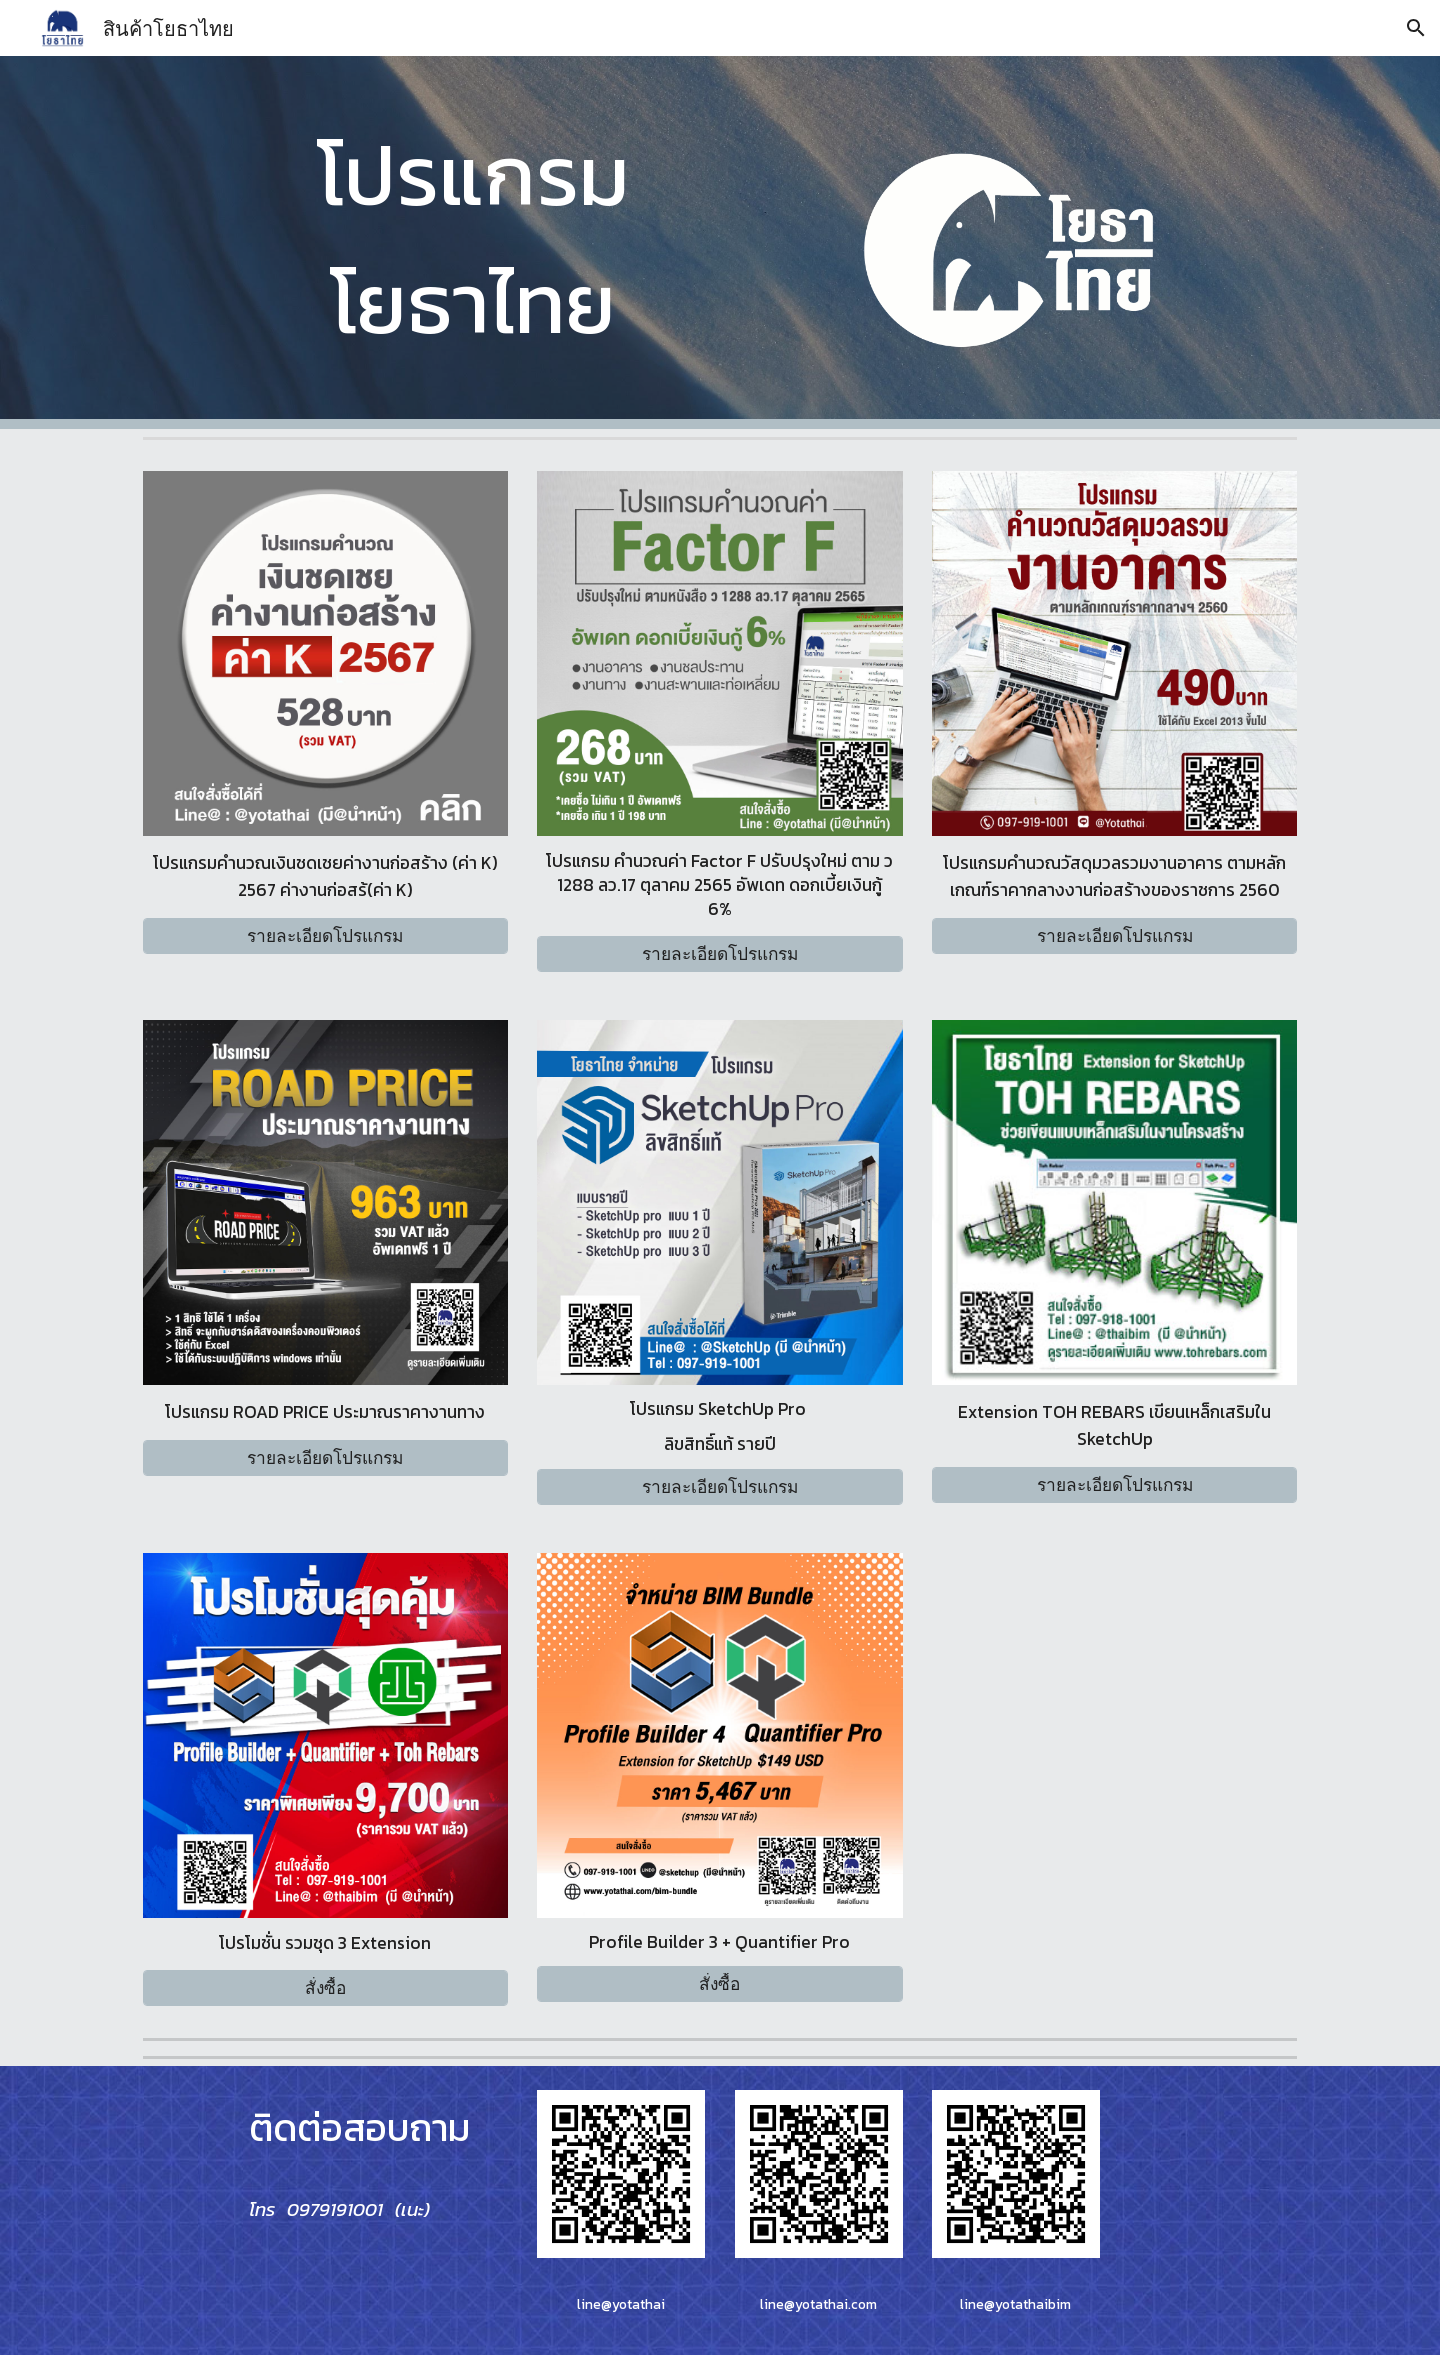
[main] (473, 238)
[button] (1416, 28)
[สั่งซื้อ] (325, 1987)
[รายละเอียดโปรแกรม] (325, 936)
